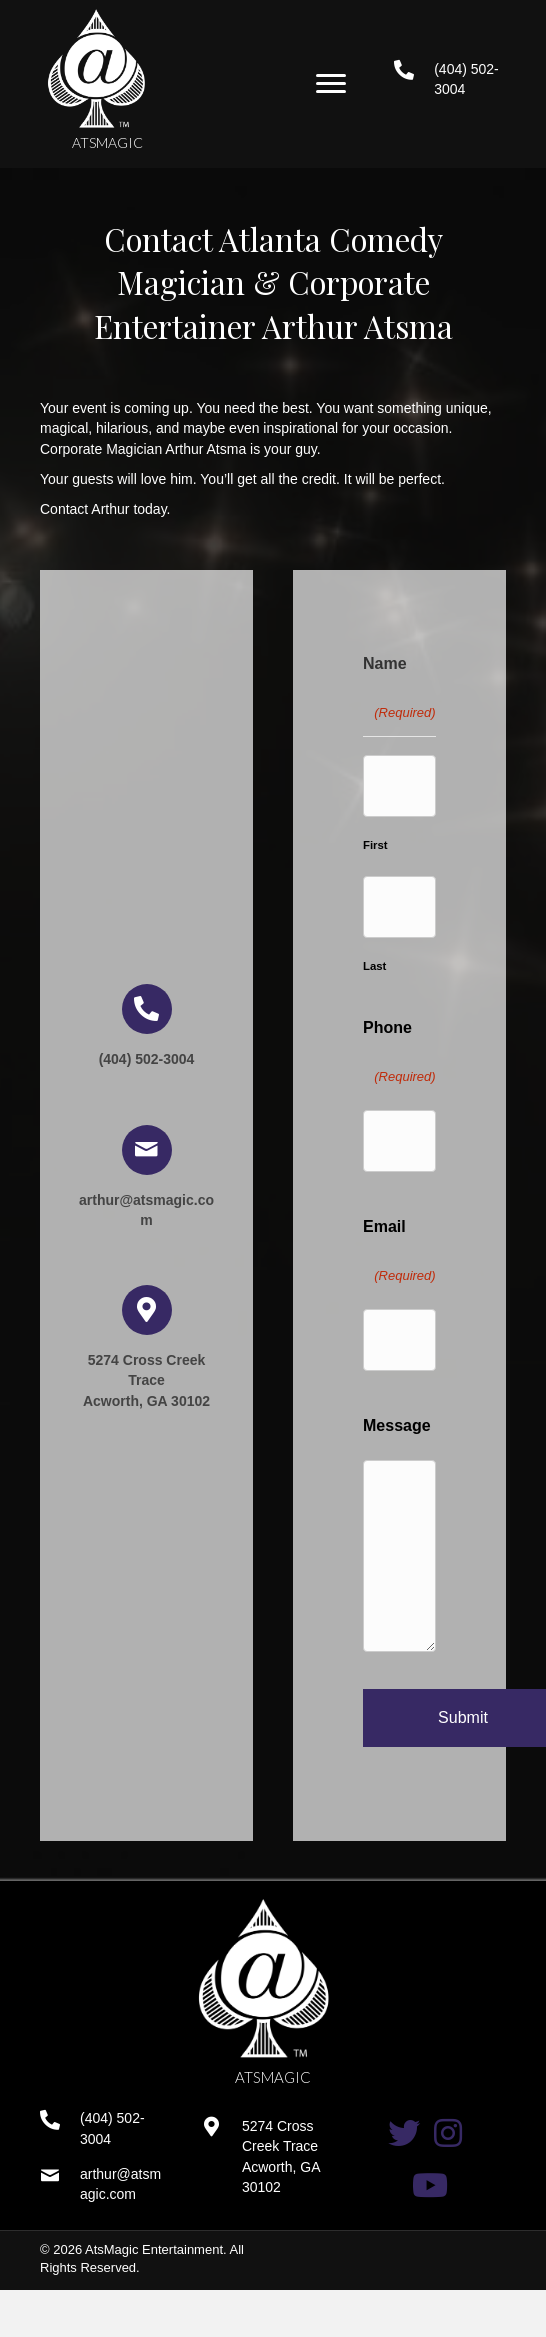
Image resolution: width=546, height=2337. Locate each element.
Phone (399, 1057)
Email (399, 1256)
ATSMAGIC (107, 142)
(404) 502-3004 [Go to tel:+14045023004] (147, 1059)
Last (374, 966)
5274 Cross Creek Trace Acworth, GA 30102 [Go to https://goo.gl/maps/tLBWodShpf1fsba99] (146, 1380)
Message (397, 1425)
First (375, 845)
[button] (331, 84)
